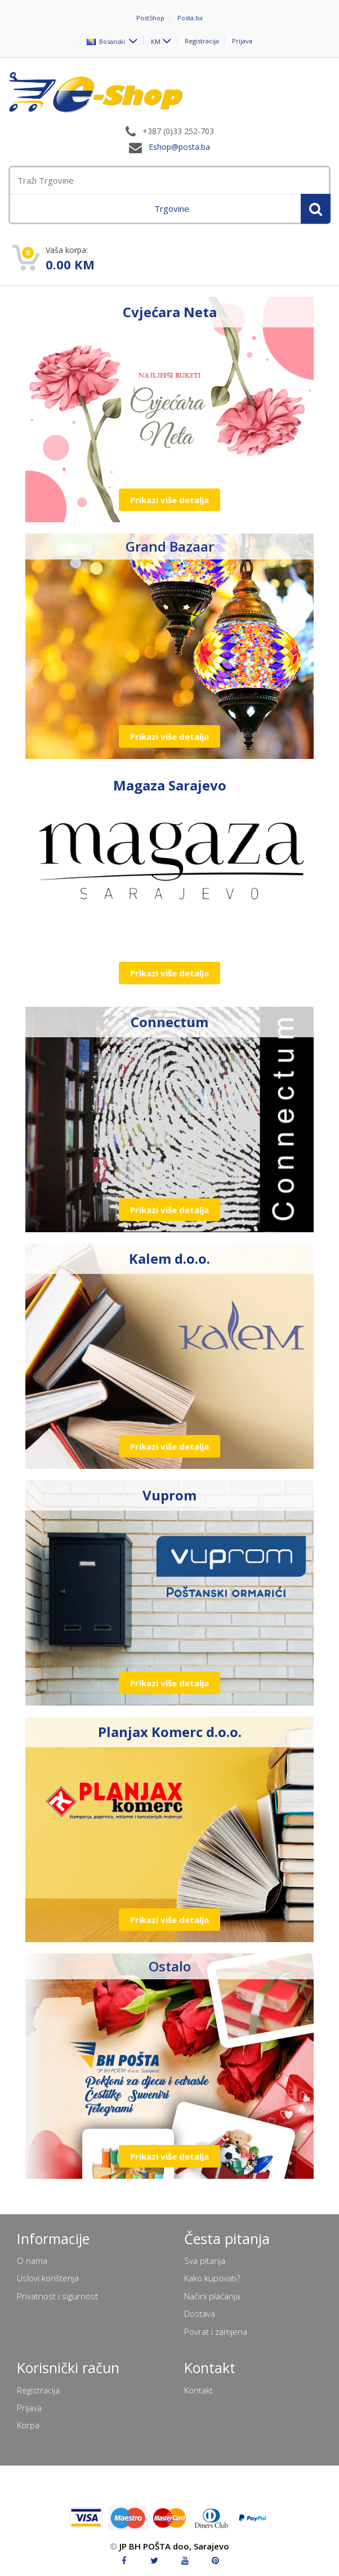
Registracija (202, 41)
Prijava (242, 41)
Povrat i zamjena (215, 2331)
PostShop (150, 18)
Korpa (28, 2425)
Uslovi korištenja (48, 2278)
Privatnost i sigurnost (57, 2296)
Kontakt (198, 2390)
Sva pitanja (204, 2260)
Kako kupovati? (212, 2278)
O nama (32, 2260)
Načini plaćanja (212, 2296)
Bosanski (107, 41)
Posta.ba (190, 18)
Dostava (199, 2313)
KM (155, 41)
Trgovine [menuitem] (171, 208)
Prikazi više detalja (169, 499)
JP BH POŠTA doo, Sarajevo (174, 2546)
